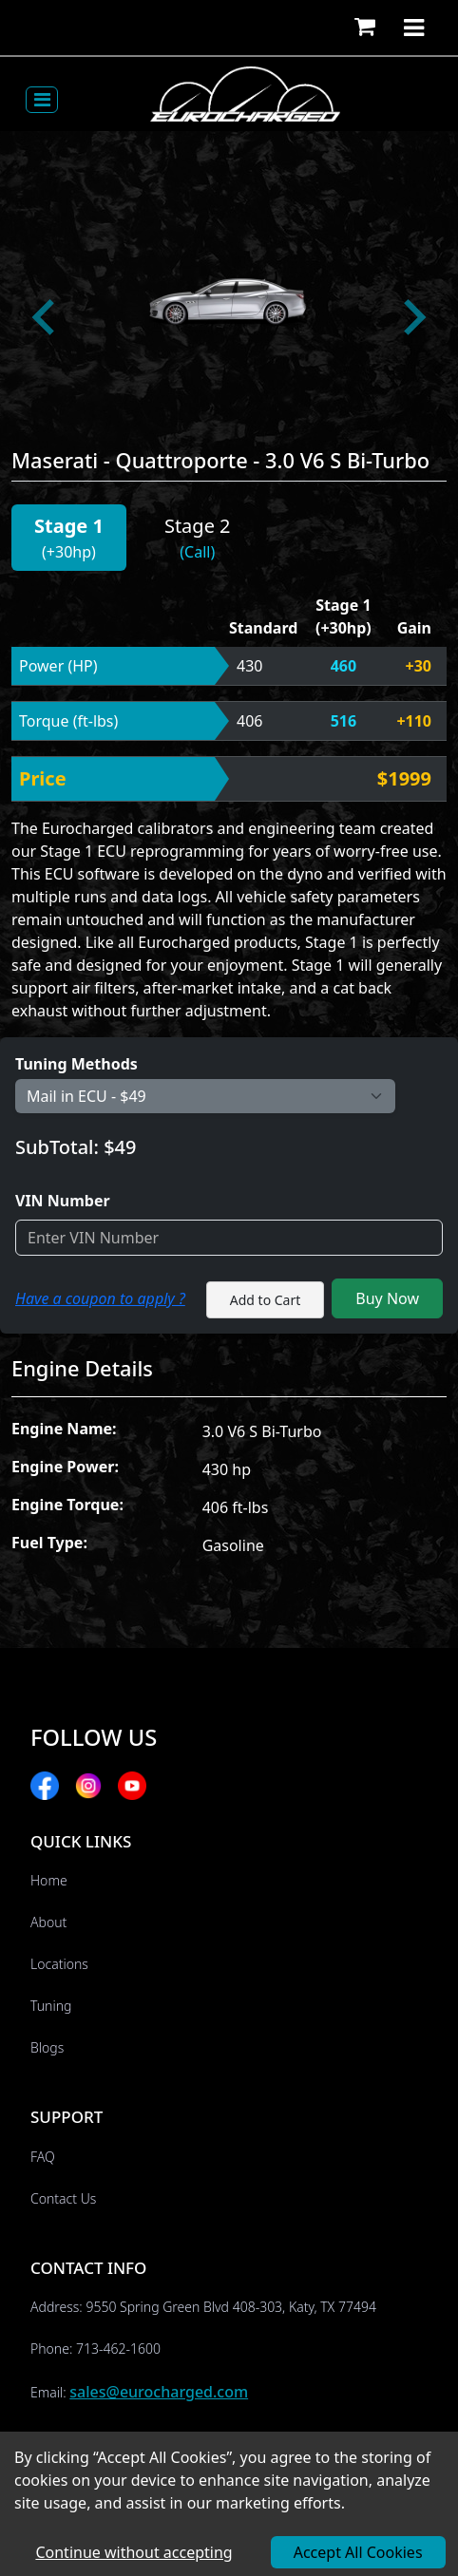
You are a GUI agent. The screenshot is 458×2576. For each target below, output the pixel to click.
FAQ (42, 2157)
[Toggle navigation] (42, 99)
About (48, 1922)
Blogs (47, 2047)
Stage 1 (69, 526)
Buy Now (387, 1298)
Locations (59, 1964)
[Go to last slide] (46, 317)
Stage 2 (197, 526)
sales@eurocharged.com (158, 2391)
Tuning (50, 2006)
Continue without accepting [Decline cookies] (133, 2552)
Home (48, 1880)
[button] (364, 27)
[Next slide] (412, 317)
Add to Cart (265, 1300)
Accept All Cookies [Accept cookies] (358, 2552)
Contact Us (63, 2198)
